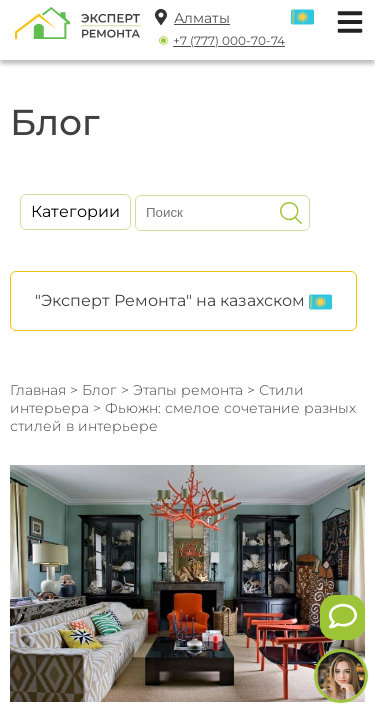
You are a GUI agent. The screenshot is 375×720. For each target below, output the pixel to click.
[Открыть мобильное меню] (345, 19)
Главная (38, 390)
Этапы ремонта (188, 390)
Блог (99, 390)
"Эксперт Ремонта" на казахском (183, 302)
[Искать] (291, 213)
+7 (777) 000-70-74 (229, 40)
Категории (75, 211)
